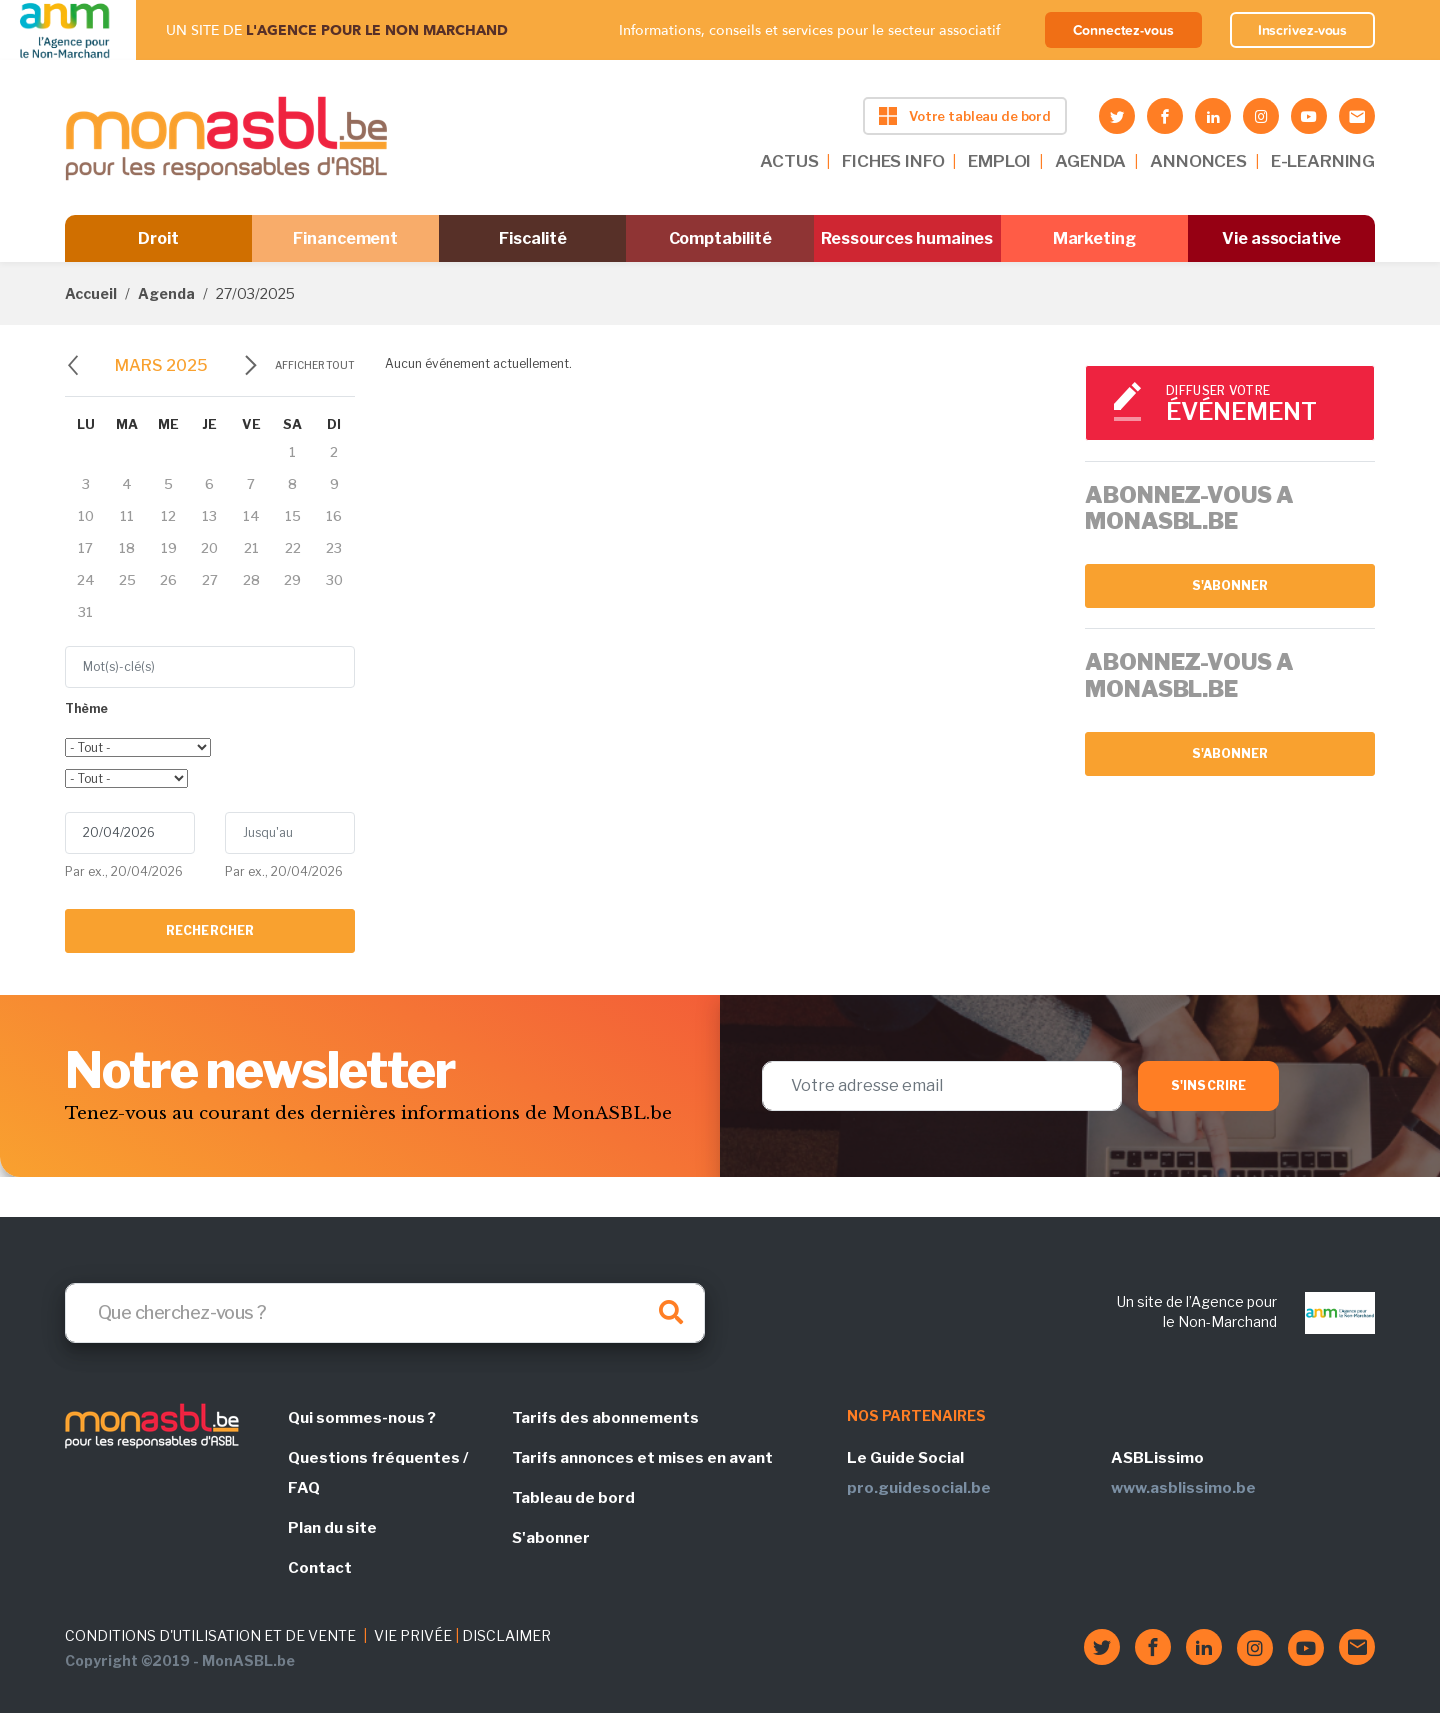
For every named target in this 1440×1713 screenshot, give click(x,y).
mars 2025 (161, 365)
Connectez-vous (1123, 30)
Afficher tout (315, 365)
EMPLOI (999, 161)
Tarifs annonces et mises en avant (642, 1458)
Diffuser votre (1261, 404)
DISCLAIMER (506, 1635)
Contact (320, 1568)
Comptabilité (720, 238)
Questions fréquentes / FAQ (378, 1473)
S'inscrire (1208, 1085)
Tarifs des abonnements (605, 1418)
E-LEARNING (1323, 161)
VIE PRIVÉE (413, 1635)
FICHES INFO (893, 161)
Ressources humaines (907, 238)
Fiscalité (532, 238)
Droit (158, 238)
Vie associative (1281, 238)
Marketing (1094, 238)
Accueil (91, 293)
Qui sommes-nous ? (362, 1418)
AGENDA (1090, 161)
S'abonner (1230, 585)
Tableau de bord (573, 1498)
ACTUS (789, 161)
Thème (86, 708)
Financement (345, 238)
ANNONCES (1198, 161)
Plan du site (332, 1528)
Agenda (166, 293)
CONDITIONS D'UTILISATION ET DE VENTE (210, 1635)
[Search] (385, 1313)
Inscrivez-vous (1303, 30)
